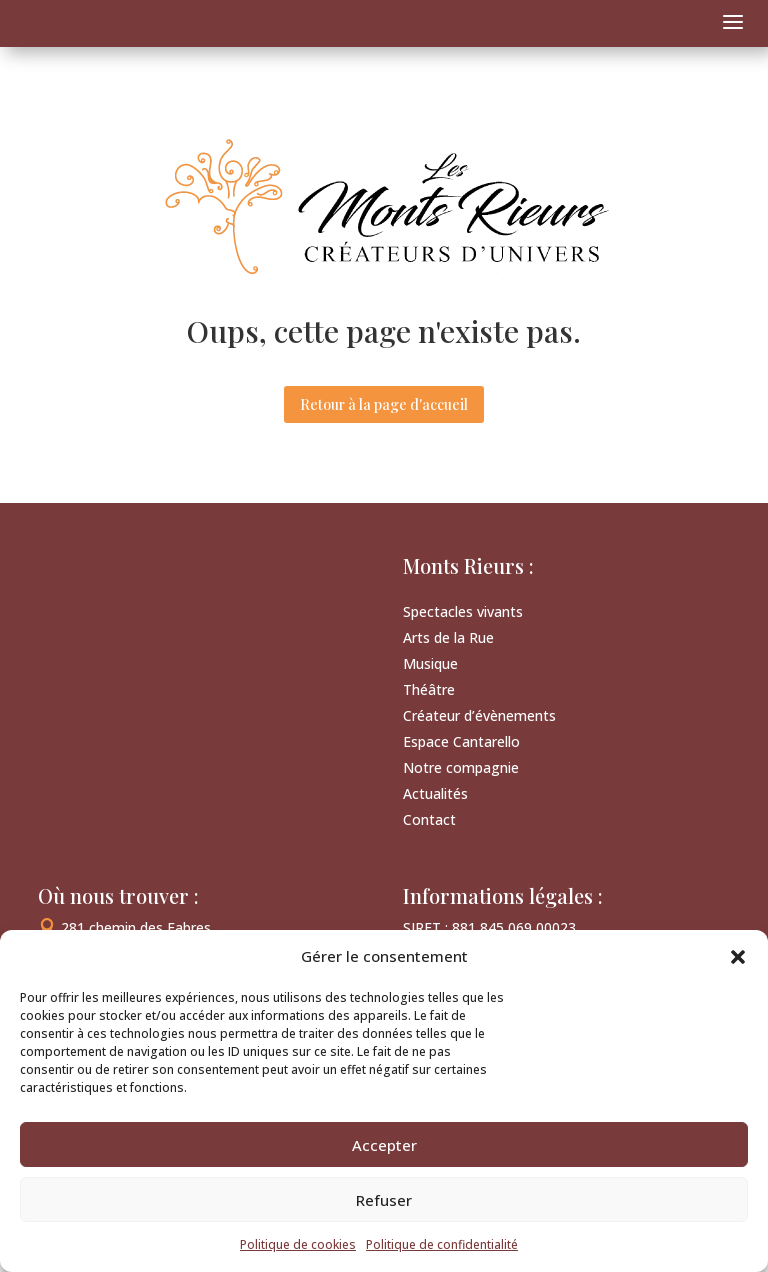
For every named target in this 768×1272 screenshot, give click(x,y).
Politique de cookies (298, 1244)
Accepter (384, 1145)
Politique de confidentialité (442, 1244)
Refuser (384, 1200)
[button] (738, 957)
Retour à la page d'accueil (384, 404)
